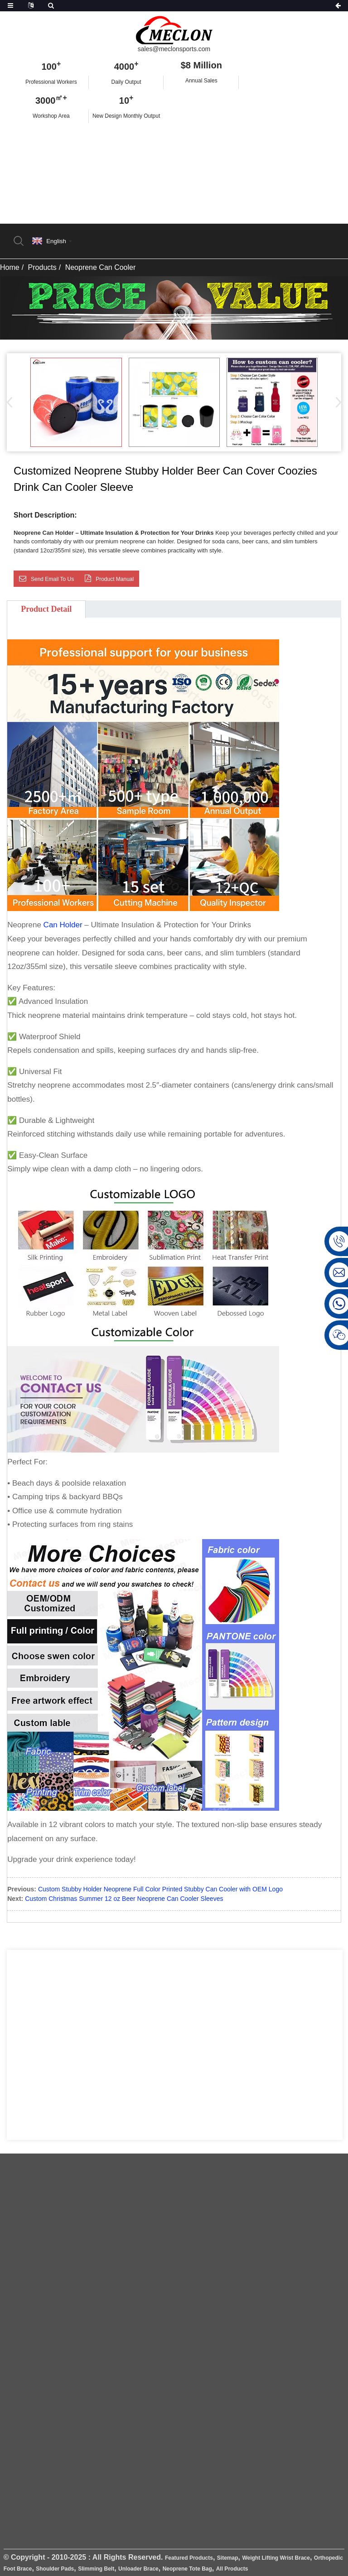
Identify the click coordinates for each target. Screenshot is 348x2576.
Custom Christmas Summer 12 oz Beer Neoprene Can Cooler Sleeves (124, 1898)
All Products (232, 2569)
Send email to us (52, 579)
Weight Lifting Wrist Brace (276, 2558)
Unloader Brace (138, 2569)
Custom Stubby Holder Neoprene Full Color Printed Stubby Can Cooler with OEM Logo (160, 1889)
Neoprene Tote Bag (187, 2569)
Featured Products (189, 2558)
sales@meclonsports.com (174, 49)
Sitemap (227, 2558)
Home (9, 267)
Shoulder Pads (55, 2569)
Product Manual (115, 579)
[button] (335, 402)
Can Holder (63, 925)
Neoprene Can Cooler (100, 267)
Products (42, 267)
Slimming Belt (96, 2569)
